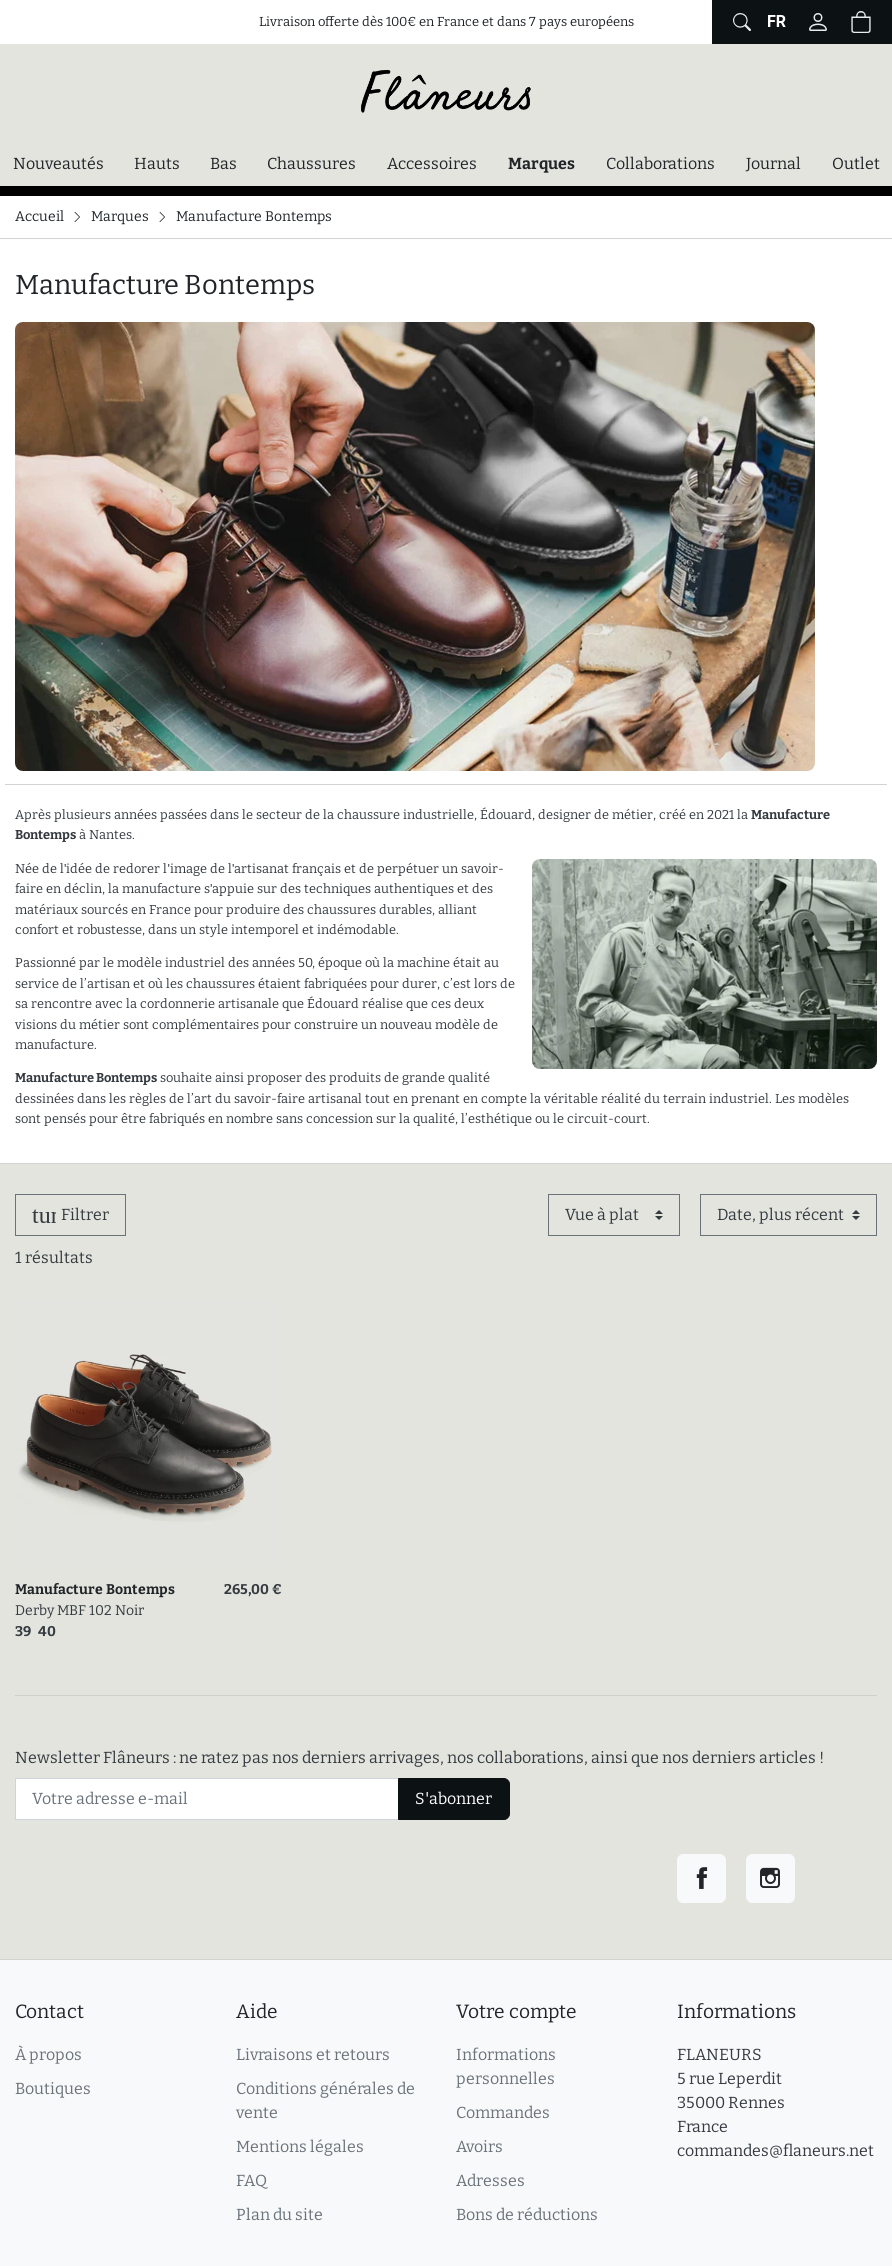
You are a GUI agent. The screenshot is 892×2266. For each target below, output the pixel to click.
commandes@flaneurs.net (775, 2150)
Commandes (503, 2112)
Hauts (157, 163)
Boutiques (53, 2088)
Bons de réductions (527, 2214)
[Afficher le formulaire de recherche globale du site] (739, 22)
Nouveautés (58, 163)
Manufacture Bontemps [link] (95, 1589)
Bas (223, 163)
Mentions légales (300, 2146)
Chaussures (311, 163)
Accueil (39, 216)
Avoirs (479, 2146)
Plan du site (279, 2214)
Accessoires (432, 163)
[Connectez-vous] (818, 22)
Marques (541, 163)
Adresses (490, 2180)
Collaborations (660, 163)
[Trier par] (788, 1215)
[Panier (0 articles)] (861, 22)
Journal (773, 163)
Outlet (856, 163)
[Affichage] (614, 1215)
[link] (148, 1433)
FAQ (251, 2180)
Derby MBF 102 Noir (79, 1610)
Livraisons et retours (313, 2054)
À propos (48, 2054)
